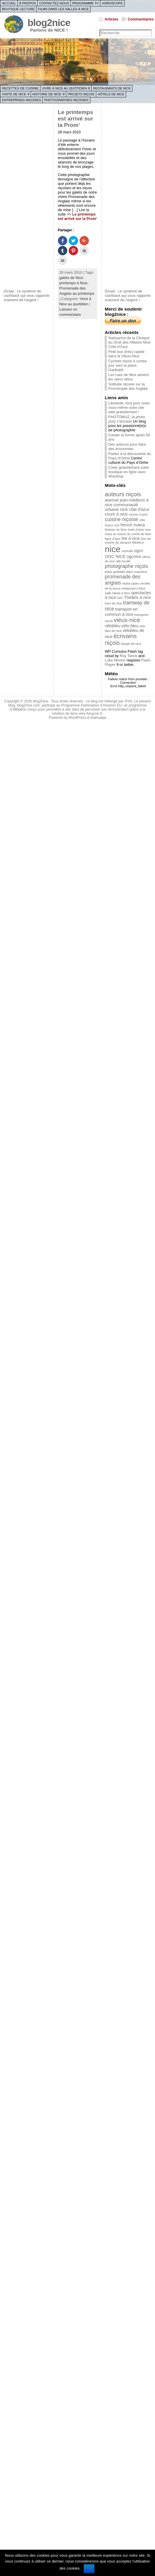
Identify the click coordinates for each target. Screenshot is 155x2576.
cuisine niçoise (121, 519)
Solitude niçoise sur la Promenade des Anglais (128, 386)
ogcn (138, 550)
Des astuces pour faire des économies (127, 446)
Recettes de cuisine (20, 88)
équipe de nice (131, 643)
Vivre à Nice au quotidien (64, 88)
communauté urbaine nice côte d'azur (127, 507)
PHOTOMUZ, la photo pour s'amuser (126, 419)
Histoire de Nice (46, 94)
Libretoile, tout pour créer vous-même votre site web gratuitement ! (129, 407)
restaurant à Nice (133, 588)
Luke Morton (115, 660)
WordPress (77, 718)
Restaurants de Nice (112, 88)
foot (117, 525)
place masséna (136, 571)
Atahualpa (98, 718)
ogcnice (134, 556)
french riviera (132, 525)
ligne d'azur (112, 538)
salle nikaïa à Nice (117, 593)
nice (112, 549)
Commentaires (141, 19)
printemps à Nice (73, 283)
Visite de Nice (14, 94)
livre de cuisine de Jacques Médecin (128, 540)
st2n (120, 597)
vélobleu (112, 625)
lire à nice (131, 538)
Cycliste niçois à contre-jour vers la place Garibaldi (128, 365)
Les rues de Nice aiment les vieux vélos (128, 377)
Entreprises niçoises (21, 100)
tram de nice (113, 603)
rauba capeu (130, 583)
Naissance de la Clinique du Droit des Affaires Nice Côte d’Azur (129, 342)
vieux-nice (127, 620)
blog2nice (48, 22)
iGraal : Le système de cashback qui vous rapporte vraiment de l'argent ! (27, 295)
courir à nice (116, 514)
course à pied (138, 514)
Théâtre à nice (137, 597)
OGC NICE (115, 556)
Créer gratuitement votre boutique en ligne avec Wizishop (128, 471)
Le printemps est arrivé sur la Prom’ (75, 118)
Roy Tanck (128, 656)
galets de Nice (71, 277)
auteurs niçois (123, 494)
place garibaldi (115, 571)
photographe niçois (126, 566)
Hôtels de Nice (111, 94)
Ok (89, 2568)
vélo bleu (130, 625)
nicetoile (127, 551)
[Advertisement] (27, 197)
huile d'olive (136, 529)
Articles (111, 19)
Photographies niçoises (66, 100)
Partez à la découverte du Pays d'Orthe (129, 456)
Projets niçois (81, 94)
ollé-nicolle (123, 561)
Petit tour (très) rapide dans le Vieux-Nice (126, 353)
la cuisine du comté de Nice (132, 534)
